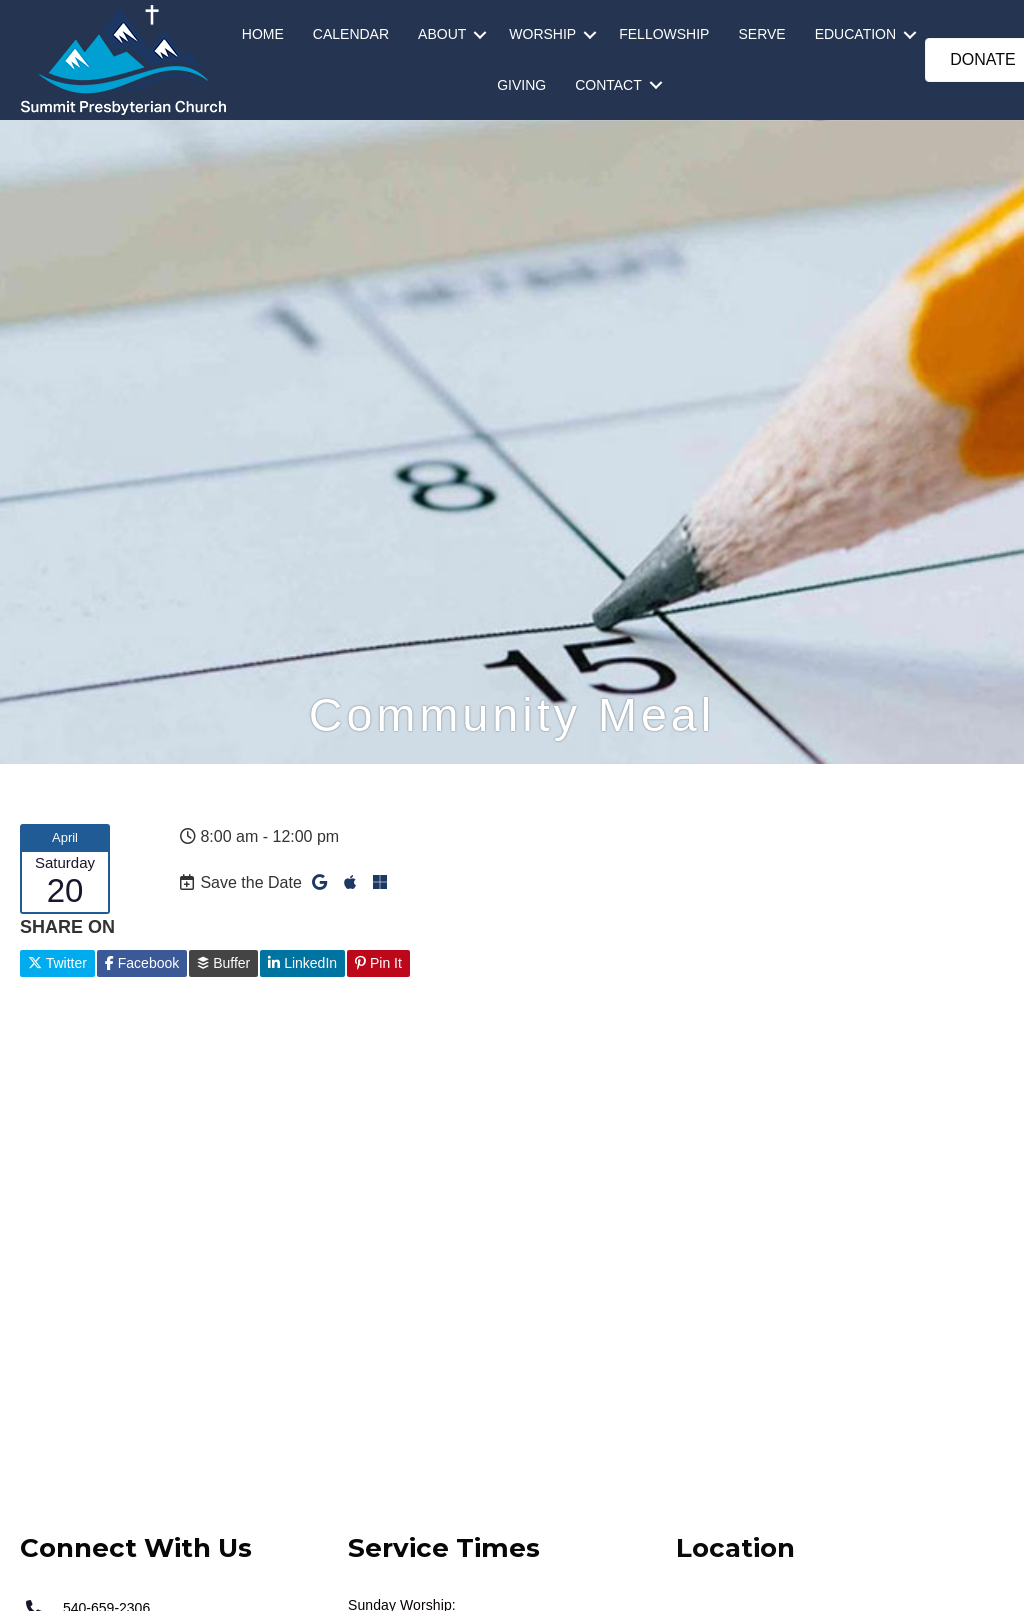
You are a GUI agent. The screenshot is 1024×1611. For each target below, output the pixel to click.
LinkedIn (302, 963)
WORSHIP (542, 34)
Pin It (378, 963)
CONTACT (608, 85)
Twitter (57, 963)
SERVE (761, 34)
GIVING (521, 85)
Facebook (142, 963)
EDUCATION (855, 34)
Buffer (223, 963)
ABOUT (442, 34)
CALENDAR (351, 34)
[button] (480, 34)
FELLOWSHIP (664, 34)
